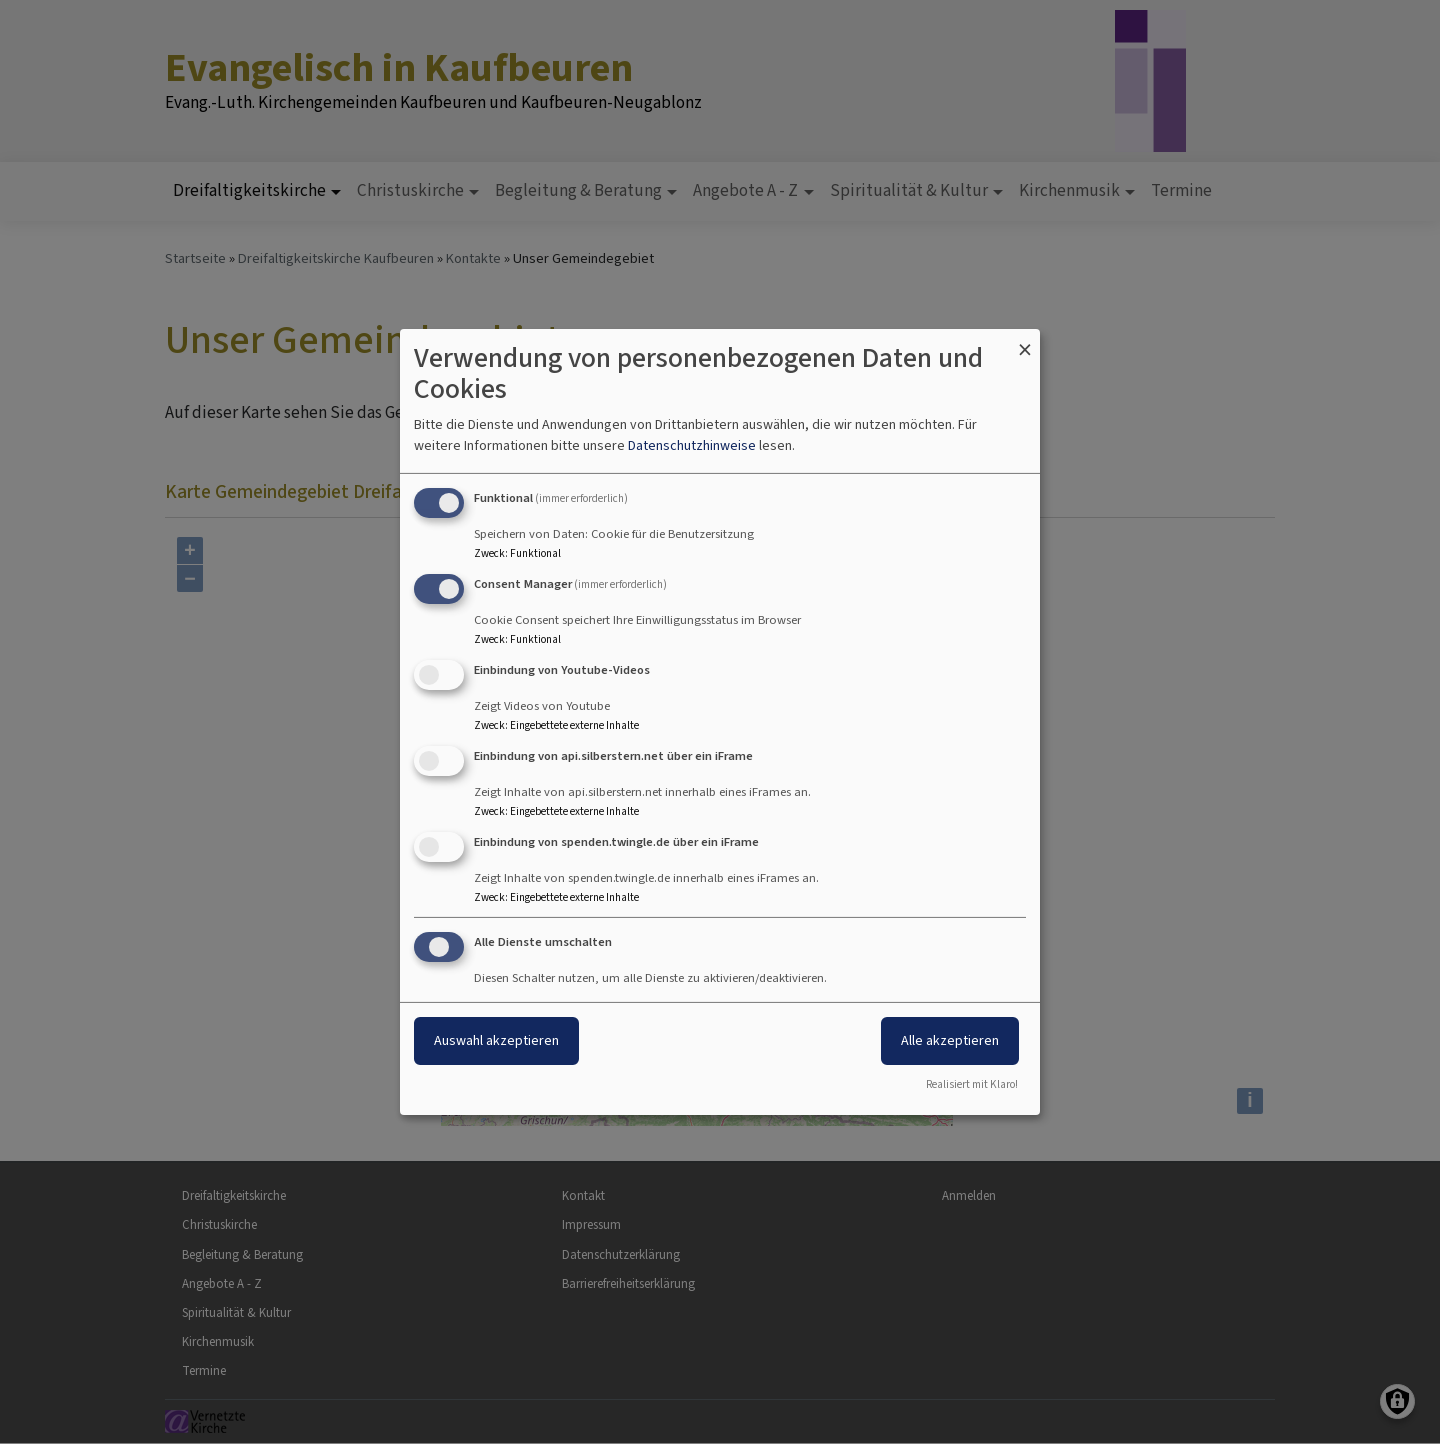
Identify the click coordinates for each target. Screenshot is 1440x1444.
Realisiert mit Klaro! (972, 1084)
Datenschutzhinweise (692, 445)
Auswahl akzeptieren (496, 1040)
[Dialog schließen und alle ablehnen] (1025, 341)
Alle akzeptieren (950, 1040)
